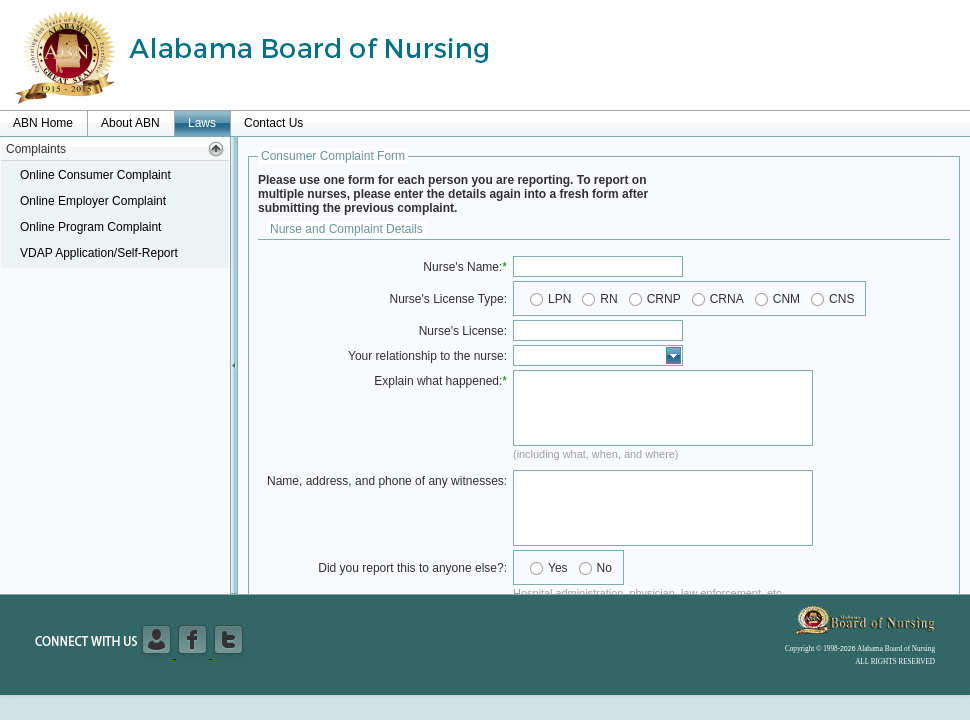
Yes (558, 568)
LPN (559, 299)
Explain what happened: (438, 381)
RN (608, 299)
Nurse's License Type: (448, 299)
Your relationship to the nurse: (427, 356)
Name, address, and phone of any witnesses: (387, 481)
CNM (786, 299)
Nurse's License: (463, 331)
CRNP (664, 299)
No (604, 568)
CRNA (727, 299)
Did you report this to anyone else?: (412, 568)
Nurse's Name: (462, 267)
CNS (841, 299)
